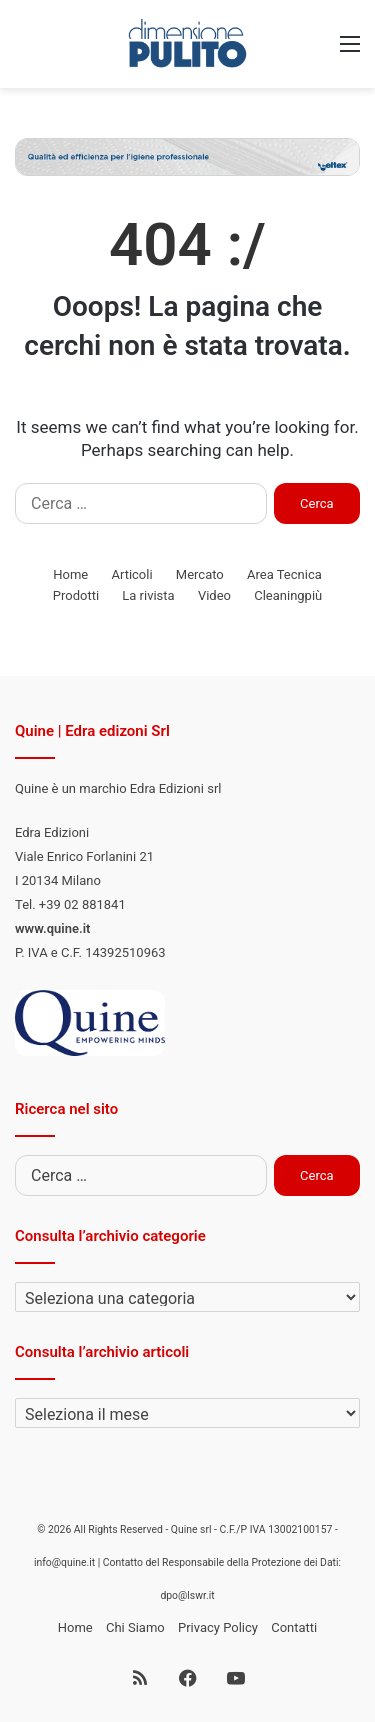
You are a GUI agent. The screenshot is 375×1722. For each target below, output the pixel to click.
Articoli (131, 574)
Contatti (294, 1627)
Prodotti (76, 595)
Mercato (200, 574)
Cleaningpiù (288, 595)
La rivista (148, 595)
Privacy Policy (218, 1627)
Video (214, 595)
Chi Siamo (135, 1627)
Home (70, 574)
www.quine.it (52, 928)
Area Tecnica (284, 574)
